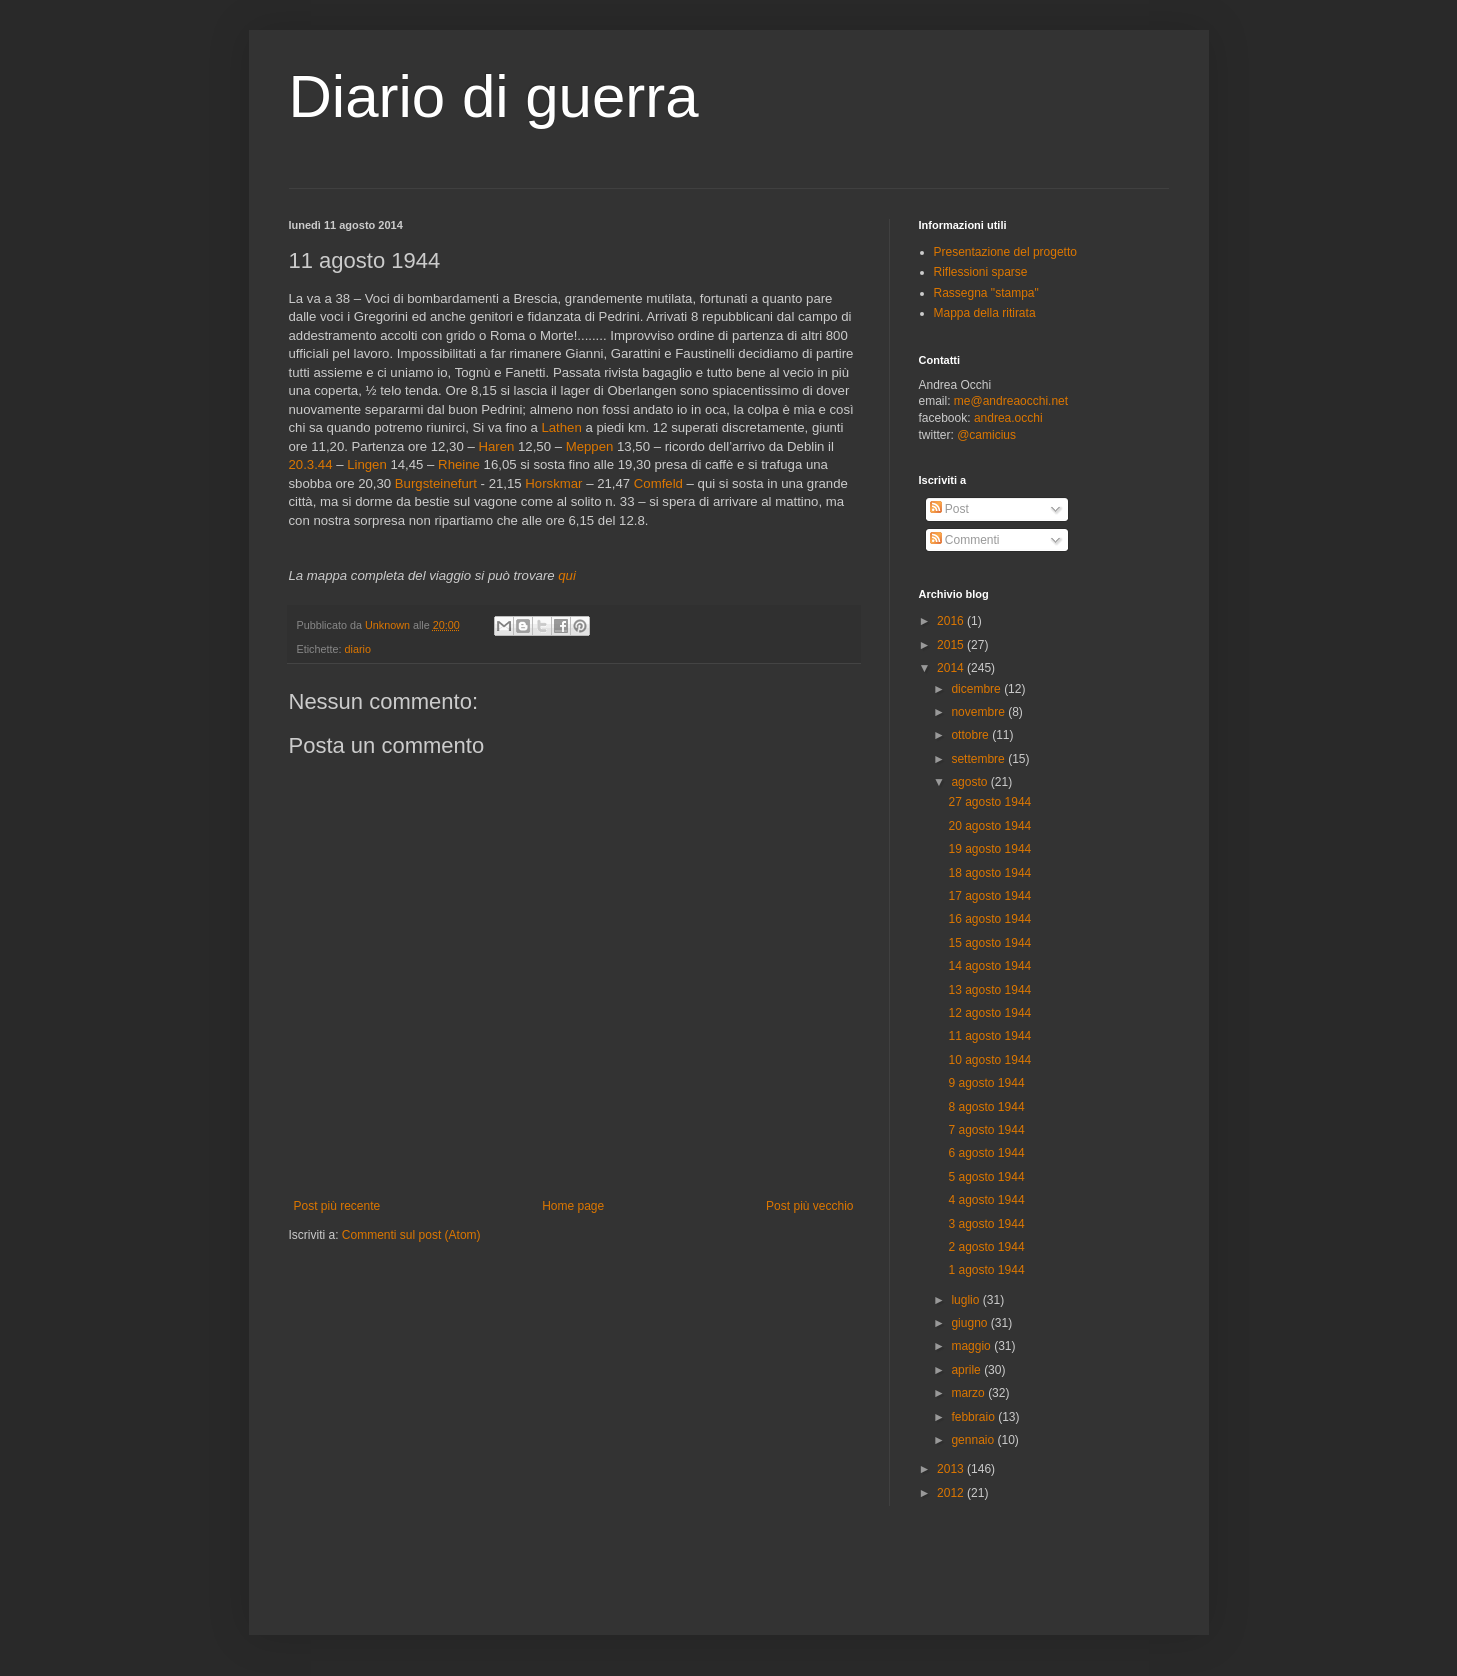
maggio (972, 1346)
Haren (496, 446)
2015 (952, 645)
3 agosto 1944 (986, 1224)
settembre (979, 759)
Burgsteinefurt (436, 483)
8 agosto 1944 (986, 1107)
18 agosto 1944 (989, 873)
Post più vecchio (809, 1206)
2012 (952, 1493)
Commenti (965, 540)
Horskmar (553, 483)
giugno (970, 1323)
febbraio (974, 1417)
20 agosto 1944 (989, 826)
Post (949, 509)
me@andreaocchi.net (1011, 401)
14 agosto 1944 (989, 966)
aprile (967, 1370)
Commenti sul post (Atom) (411, 1235)
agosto (970, 782)
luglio (966, 1300)
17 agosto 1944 (989, 896)
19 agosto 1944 (989, 849)
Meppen (590, 446)
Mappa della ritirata (985, 313)
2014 (952, 668)
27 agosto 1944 (989, 802)
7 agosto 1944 (986, 1130)
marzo (969, 1393)
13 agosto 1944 (989, 990)
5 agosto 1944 (986, 1177)
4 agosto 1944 (986, 1200)
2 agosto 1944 (986, 1247)
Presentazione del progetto (1005, 252)
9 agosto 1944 (986, 1083)
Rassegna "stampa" (986, 293)
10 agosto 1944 (989, 1060)
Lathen (561, 427)
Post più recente (337, 1206)
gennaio (974, 1440)
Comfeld (658, 483)
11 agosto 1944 (989, 1036)
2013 (952, 1469)
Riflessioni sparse (981, 272)
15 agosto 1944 (989, 943)
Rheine (459, 464)
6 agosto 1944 (986, 1153)
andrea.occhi (1008, 418)
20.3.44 (311, 464)
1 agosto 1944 (986, 1270)
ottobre (971, 735)
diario (358, 649)
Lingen (367, 464)
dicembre (977, 689)
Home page (573, 1206)
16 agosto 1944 (989, 919)
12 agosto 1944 (989, 1013)
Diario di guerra (494, 96)
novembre (979, 712)
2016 (952, 621)
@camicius (986, 435)
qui (567, 575)
